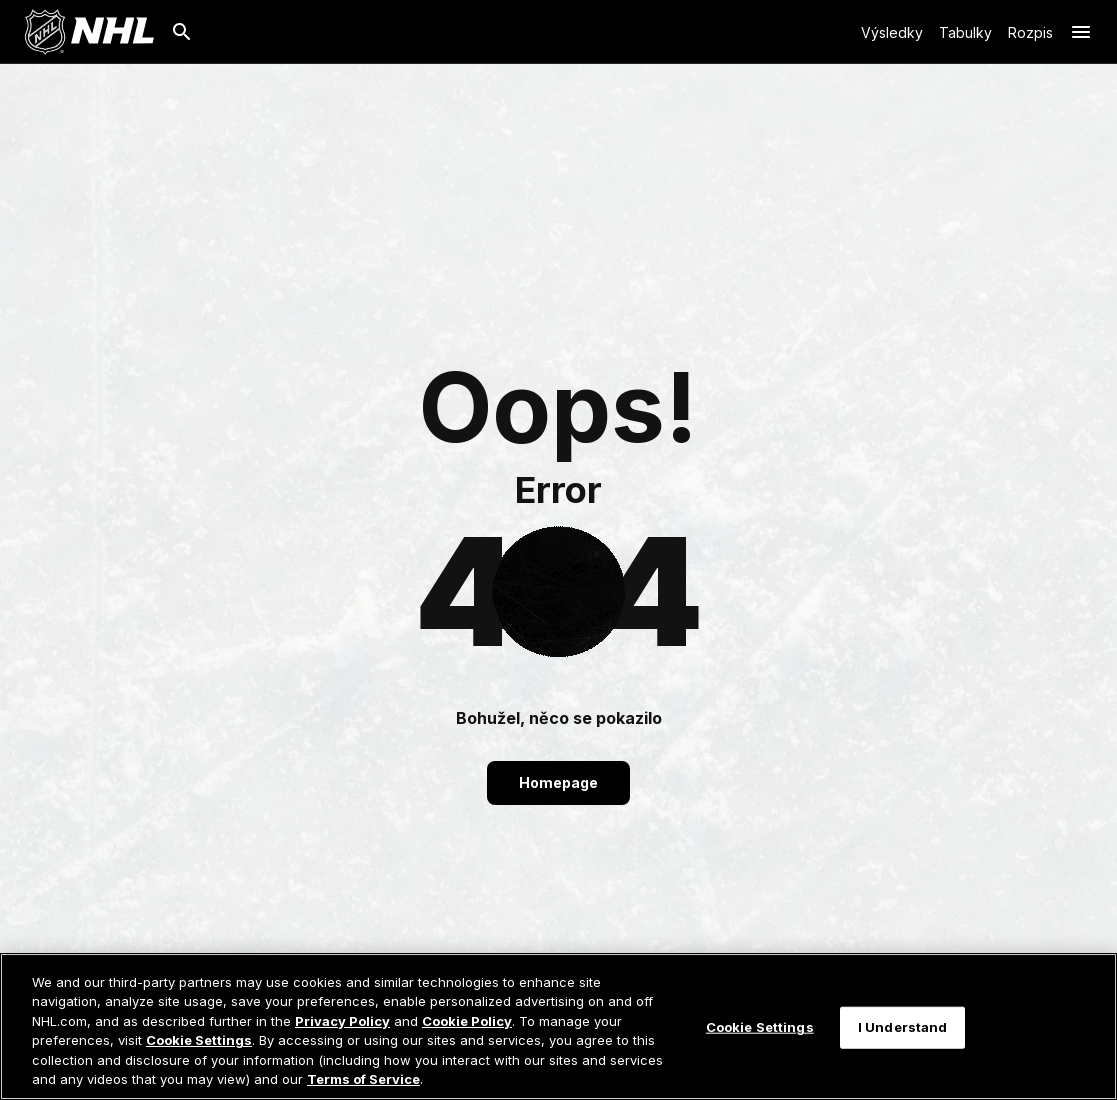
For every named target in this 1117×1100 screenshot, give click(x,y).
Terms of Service (363, 1088)
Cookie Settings (199, 1049)
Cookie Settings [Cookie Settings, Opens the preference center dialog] (760, 1035)
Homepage (558, 782)
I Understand (903, 1035)
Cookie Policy (467, 1029)
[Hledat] (182, 32)
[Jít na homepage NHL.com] (89, 32)
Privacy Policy (342, 1029)
